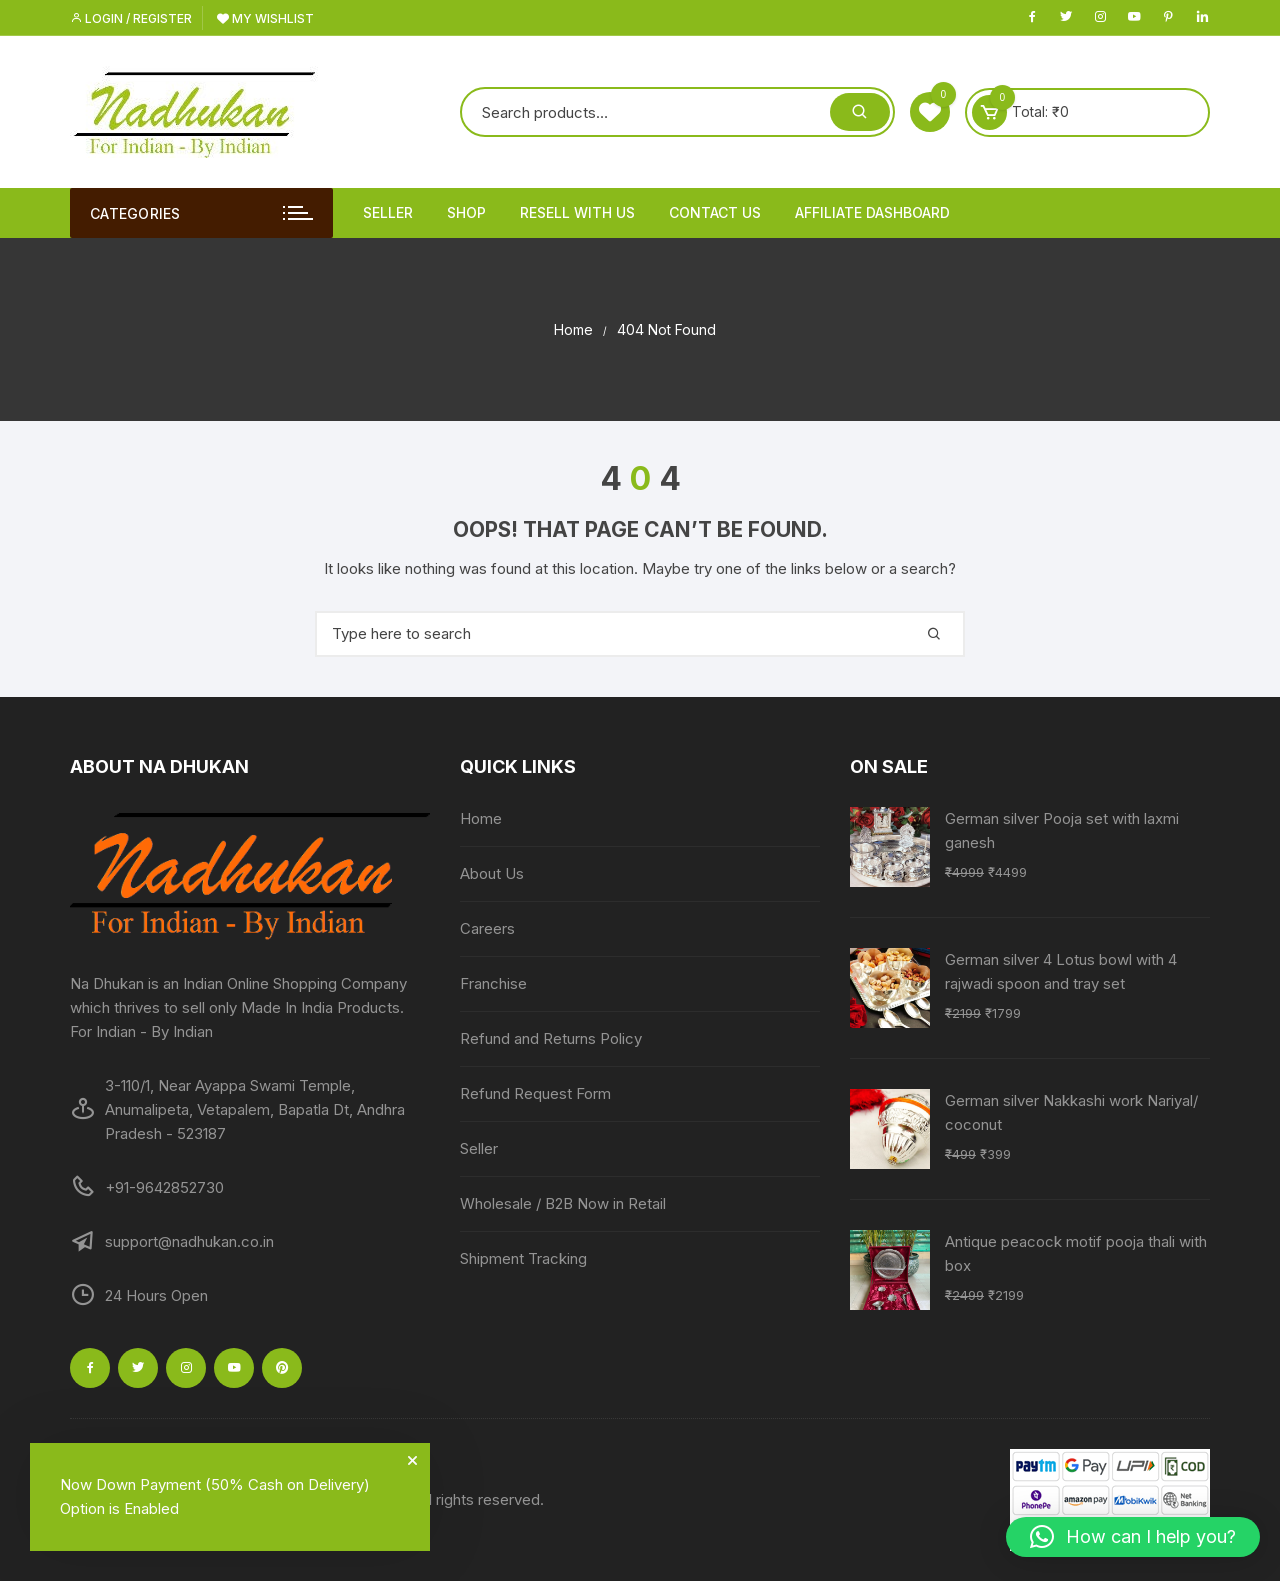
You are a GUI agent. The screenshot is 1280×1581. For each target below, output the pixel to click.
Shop (466, 212)
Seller (388, 212)
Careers (487, 928)
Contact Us (715, 212)
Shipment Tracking (523, 1258)
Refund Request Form (535, 1093)
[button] (1133, 1537)
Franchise (493, 983)
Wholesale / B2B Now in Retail (563, 1203)
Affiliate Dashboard (872, 212)
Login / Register (131, 18)
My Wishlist (265, 18)
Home (481, 818)
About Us (492, 873)
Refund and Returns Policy (551, 1038)
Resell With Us (577, 212)
